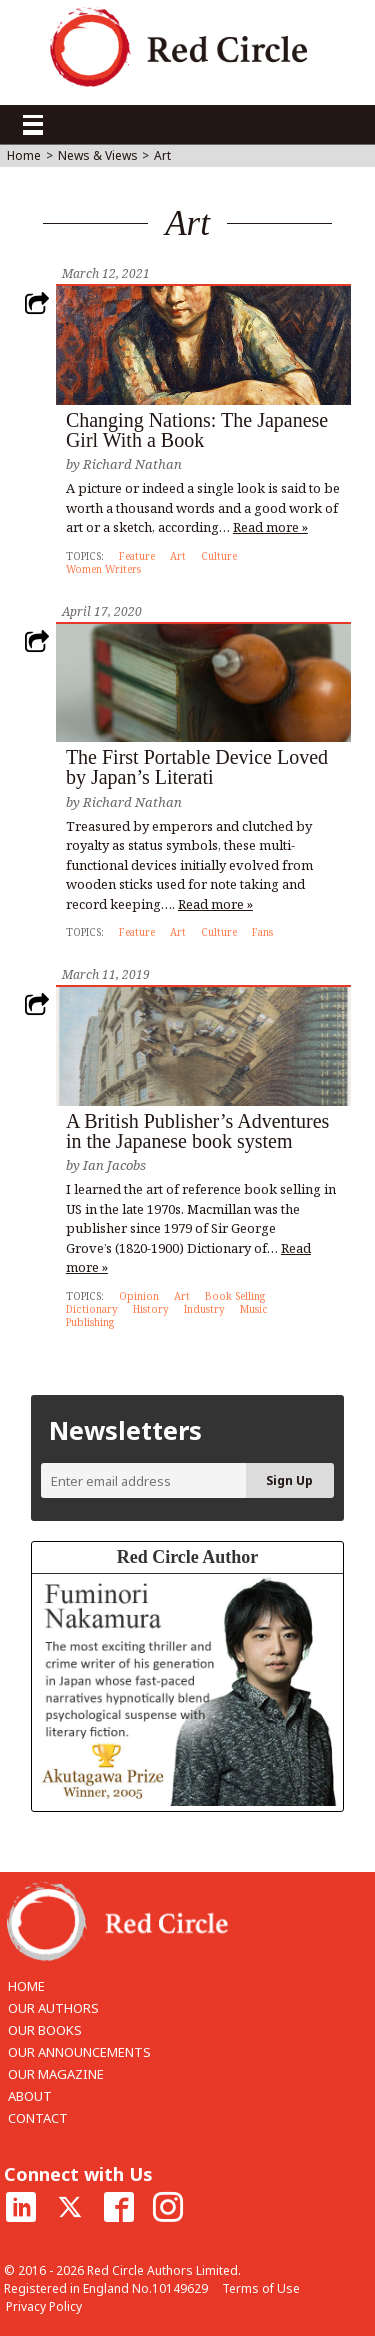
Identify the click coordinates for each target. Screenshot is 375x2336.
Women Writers (103, 569)
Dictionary (92, 1309)
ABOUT (30, 2096)
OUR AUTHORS (53, 2008)
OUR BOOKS (45, 2030)
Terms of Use (261, 2288)
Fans (262, 932)
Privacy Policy (44, 2306)
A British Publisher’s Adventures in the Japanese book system (198, 1131)
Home (24, 156)
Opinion (139, 1296)
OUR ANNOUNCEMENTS (79, 2052)
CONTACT (38, 2118)
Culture (219, 556)
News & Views (98, 156)
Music (254, 1309)
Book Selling (235, 1296)
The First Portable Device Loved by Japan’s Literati (197, 767)
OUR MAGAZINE (56, 2074)
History (151, 1309)
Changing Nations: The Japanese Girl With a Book (197, 430)
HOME (26, 1986)
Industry (204, 1309)
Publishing (90, 1322)
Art (178, 556)
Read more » (270, 527)
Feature (137, 556)
